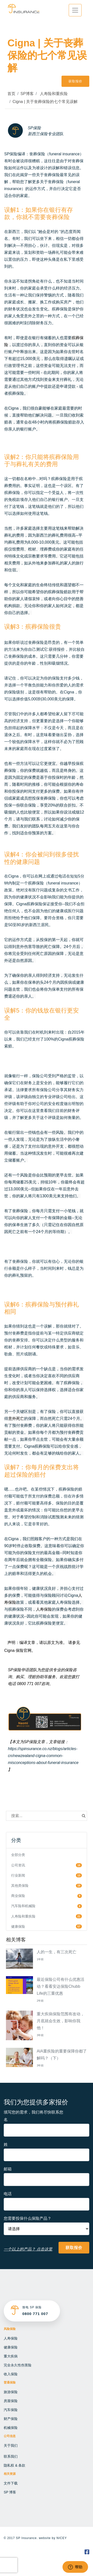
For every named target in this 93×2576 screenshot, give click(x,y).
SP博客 (26, 94)
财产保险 (11, 2419)
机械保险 (11, 2428)
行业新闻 (18, 1875)
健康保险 (18, 1926)
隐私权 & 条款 (14, 2465)
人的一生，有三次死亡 (56, 1952)
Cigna (10, 1650)
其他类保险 (20, 1886)
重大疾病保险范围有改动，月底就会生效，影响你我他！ (60, 2021)
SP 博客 (10, 2492)
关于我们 (11, 2445)
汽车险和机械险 (23, 1906)
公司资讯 (18, 1865)
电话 (8, 2194)
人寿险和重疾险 (53, 94)
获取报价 (75, 81)
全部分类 (18, 1855)
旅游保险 (11, 2392)
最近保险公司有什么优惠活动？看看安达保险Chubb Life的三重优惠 (60, 1986)
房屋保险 (11, 2401)
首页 (11, 94)
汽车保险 (11, 2410)
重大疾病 (11, 2356)
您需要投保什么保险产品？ (27, 2218)
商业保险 (18, 1896)
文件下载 (11, 2483)
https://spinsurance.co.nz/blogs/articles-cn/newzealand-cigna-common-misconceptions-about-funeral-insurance (43, 1756)
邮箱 (8, 2169)
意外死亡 (16, 1418)
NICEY (62, 2538)
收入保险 (11, 2374)
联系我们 (11, 2456)
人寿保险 (44, 1609)
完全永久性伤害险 (17, 2365)
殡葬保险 (37, 1304)
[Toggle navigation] (75, 10)
